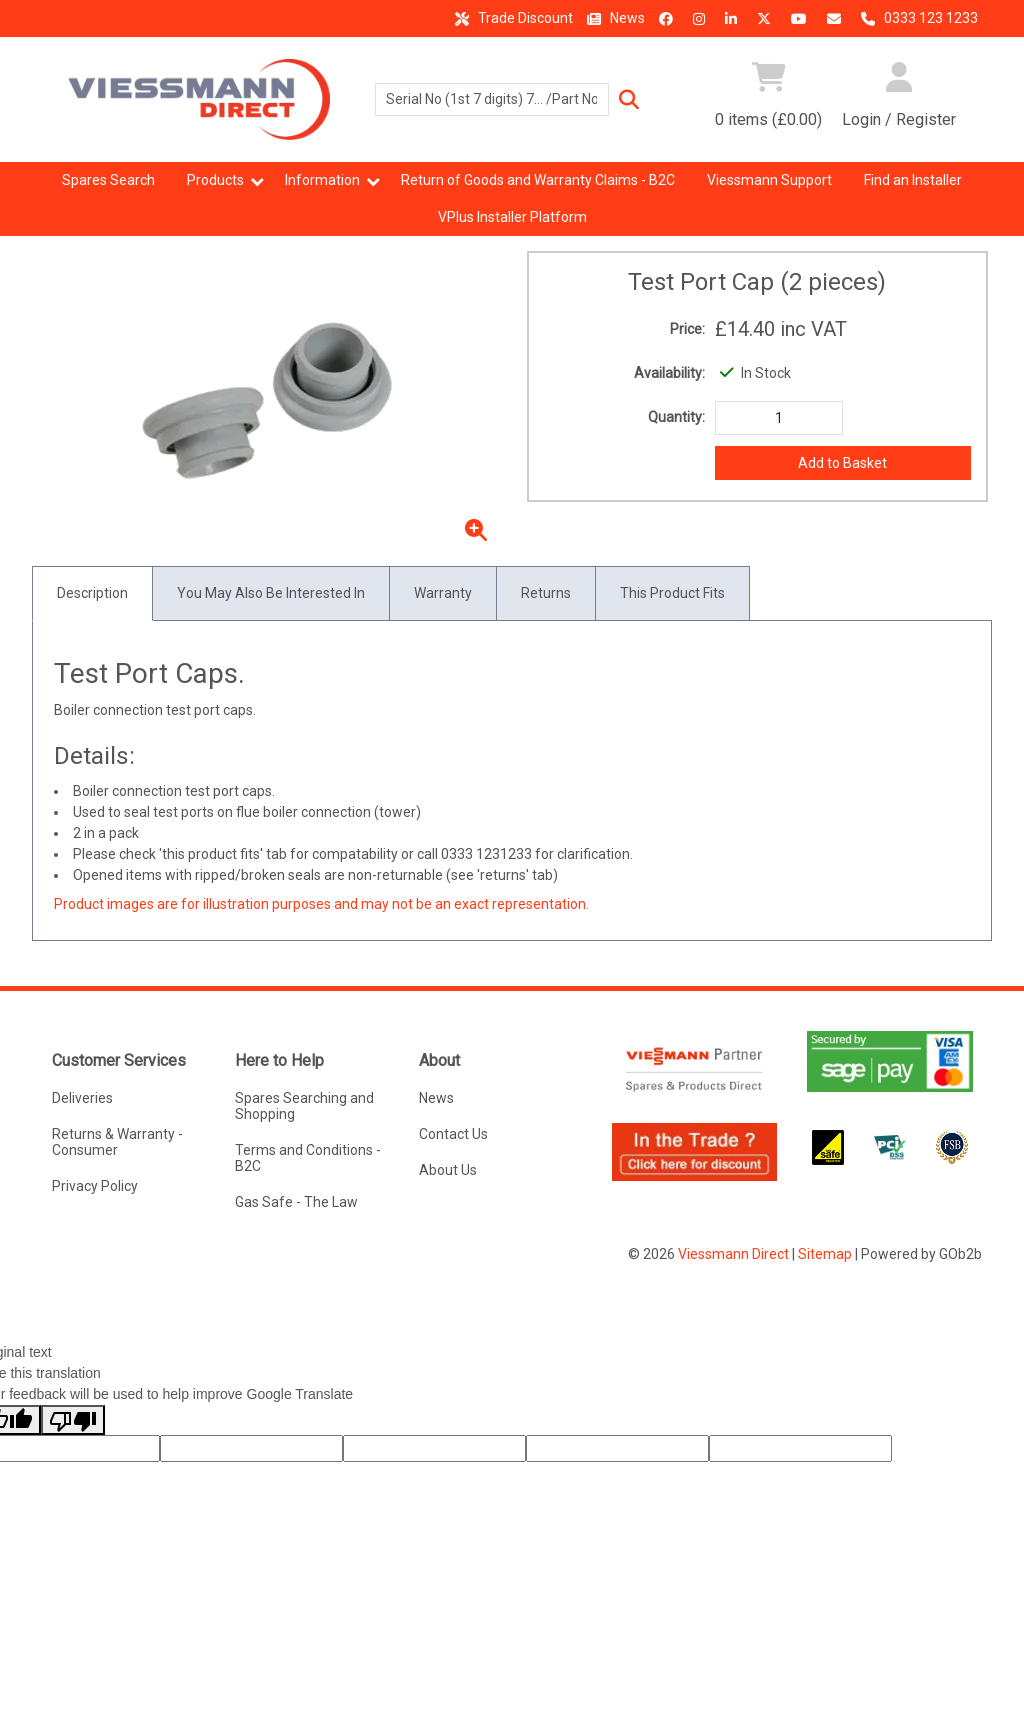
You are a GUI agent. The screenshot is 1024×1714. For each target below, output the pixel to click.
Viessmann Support (769, 180)
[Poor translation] (73, 1420)
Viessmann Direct (733, 1254)
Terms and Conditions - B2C (308, 1158)
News (613, 18)
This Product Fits (672, 593)
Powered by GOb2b (921, 1254)
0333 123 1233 (916, 18)
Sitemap (825, 1254)
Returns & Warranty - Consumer (117, 1142)
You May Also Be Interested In (271, 593)
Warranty (443, 593)
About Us (448, 1170)
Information (322, 180)
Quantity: (676, 417)
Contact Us (453, 1134)
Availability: (669, 373)
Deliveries (82, 1098)
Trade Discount (511, 18)
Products (215, 180)
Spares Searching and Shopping (304, 1106)
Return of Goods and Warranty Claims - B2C (538, 180)
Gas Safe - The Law (296, 1202)
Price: (687, 329)
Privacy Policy (95, 1186)
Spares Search (108, 180)
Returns (546, 593)
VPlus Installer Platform (512, 217)
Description (92, 593)
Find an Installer (913, 180)
